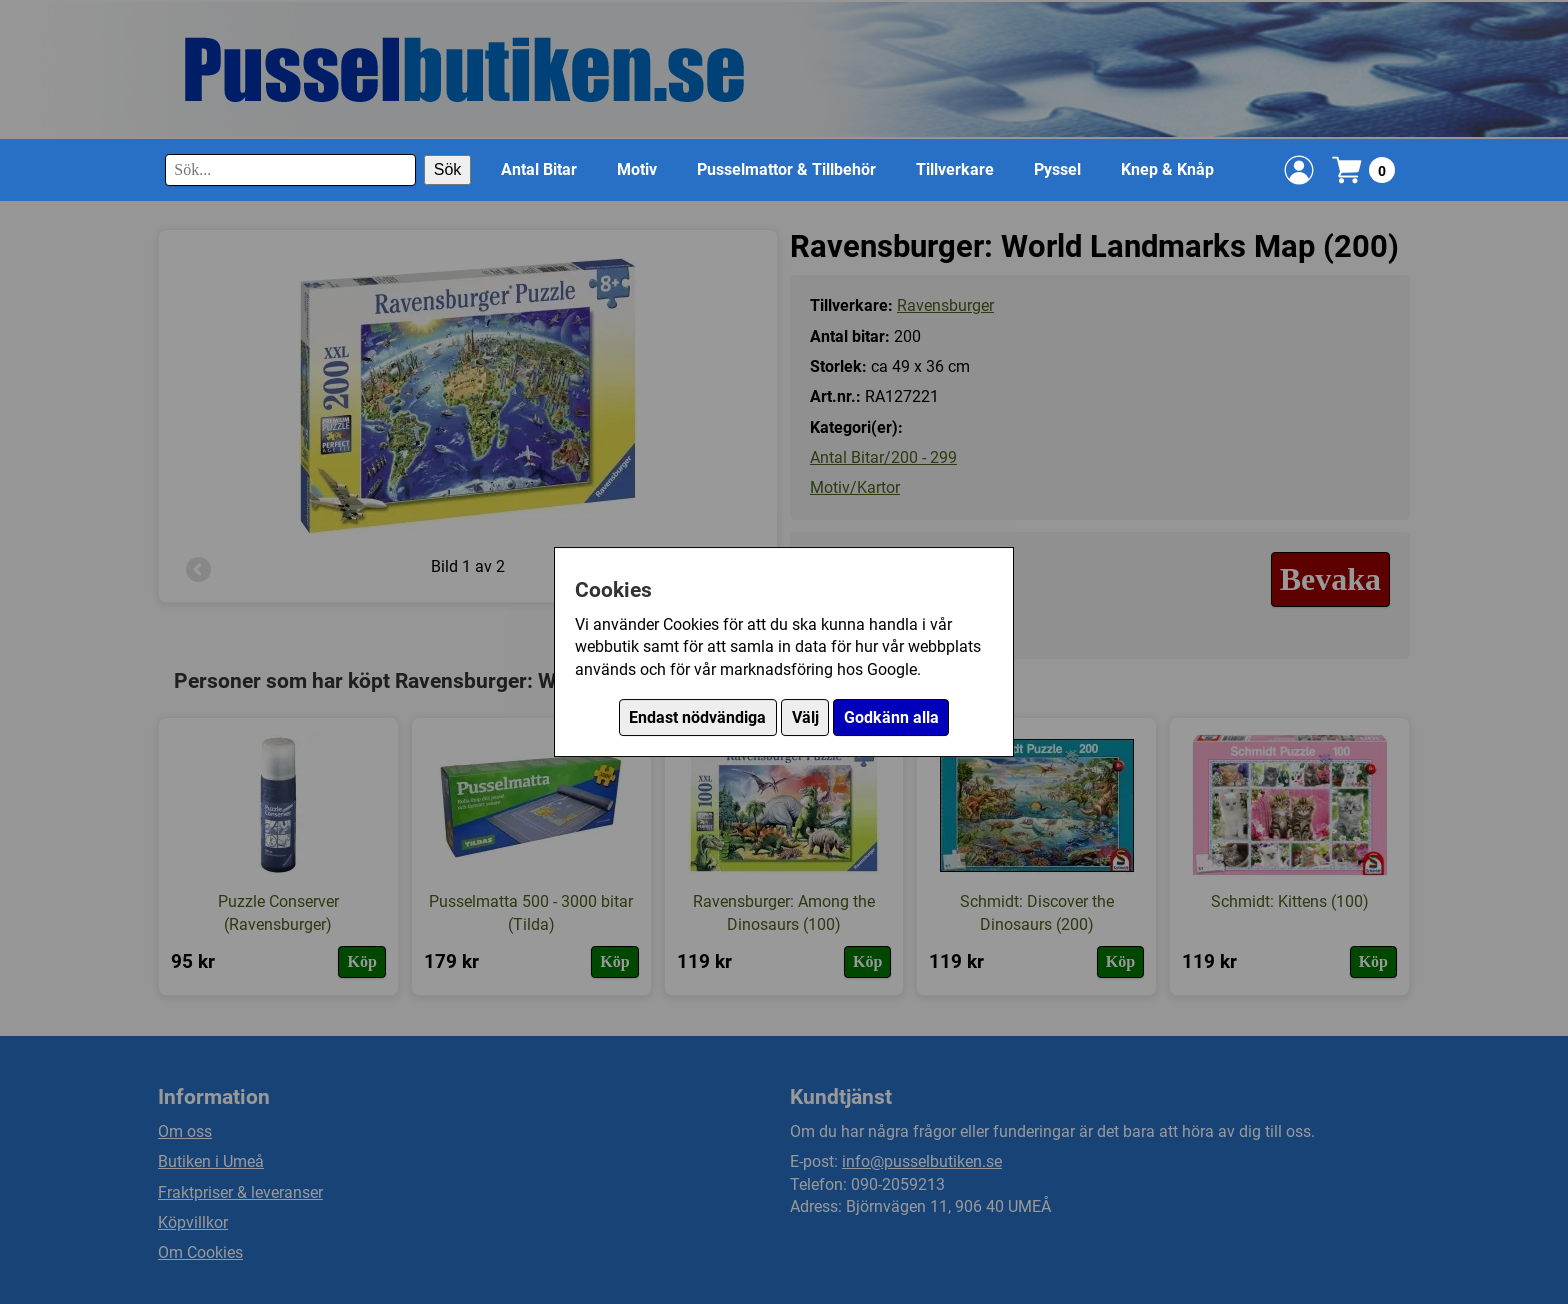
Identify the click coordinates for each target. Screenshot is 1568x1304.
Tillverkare (955, 169)
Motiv (637, 169)
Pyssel (1057, 169)
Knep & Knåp (1167, 169)
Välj (805, 717)
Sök (448, 169)
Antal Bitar (539, 169)
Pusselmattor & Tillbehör (786, 169)
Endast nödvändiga (697, 717)
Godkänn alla (891, 717)
